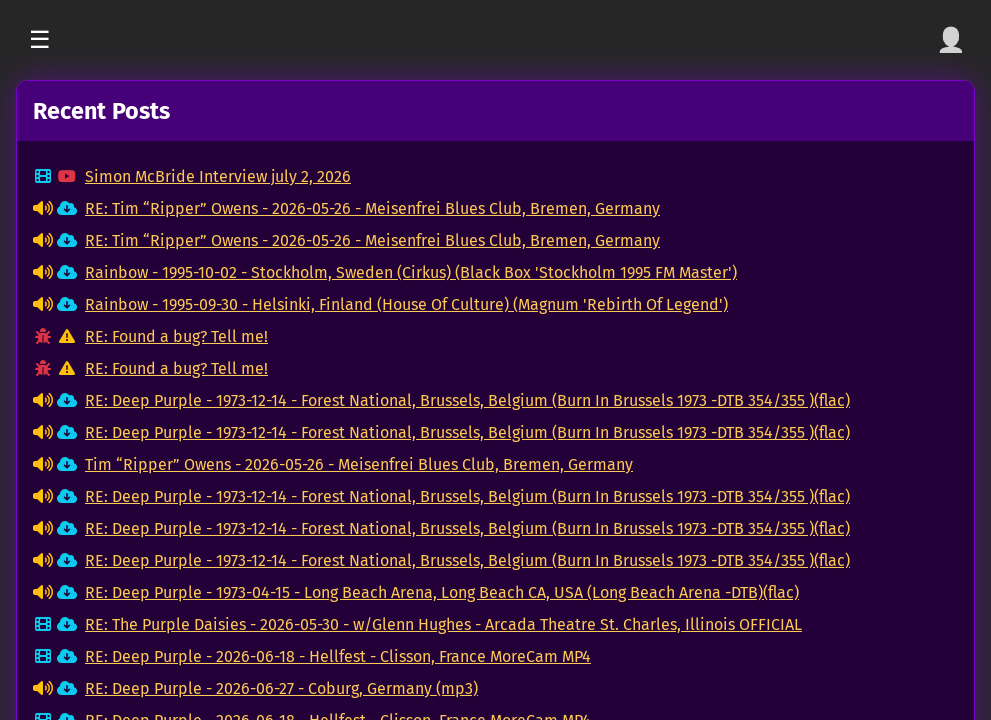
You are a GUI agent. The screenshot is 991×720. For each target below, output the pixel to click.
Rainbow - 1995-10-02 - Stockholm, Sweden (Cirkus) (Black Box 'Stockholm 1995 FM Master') (411, 272)
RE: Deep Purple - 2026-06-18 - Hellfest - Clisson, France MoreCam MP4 (338, 656)
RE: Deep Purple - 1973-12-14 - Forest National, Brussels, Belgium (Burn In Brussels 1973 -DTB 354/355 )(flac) (467, 400)
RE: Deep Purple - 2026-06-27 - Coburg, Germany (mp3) (281, 688)
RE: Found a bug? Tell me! (176, 336)
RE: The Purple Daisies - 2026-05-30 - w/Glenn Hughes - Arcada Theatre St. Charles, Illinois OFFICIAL (443, 624)
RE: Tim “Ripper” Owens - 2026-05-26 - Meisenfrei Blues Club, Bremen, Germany (372, 208)
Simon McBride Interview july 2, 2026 (218, 176)
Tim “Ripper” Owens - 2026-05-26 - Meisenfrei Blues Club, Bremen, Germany (359, 464)
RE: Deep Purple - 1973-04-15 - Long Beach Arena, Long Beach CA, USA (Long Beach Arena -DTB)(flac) (442, 592)
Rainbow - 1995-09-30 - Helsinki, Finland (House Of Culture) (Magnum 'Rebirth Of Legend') (406, 304)
